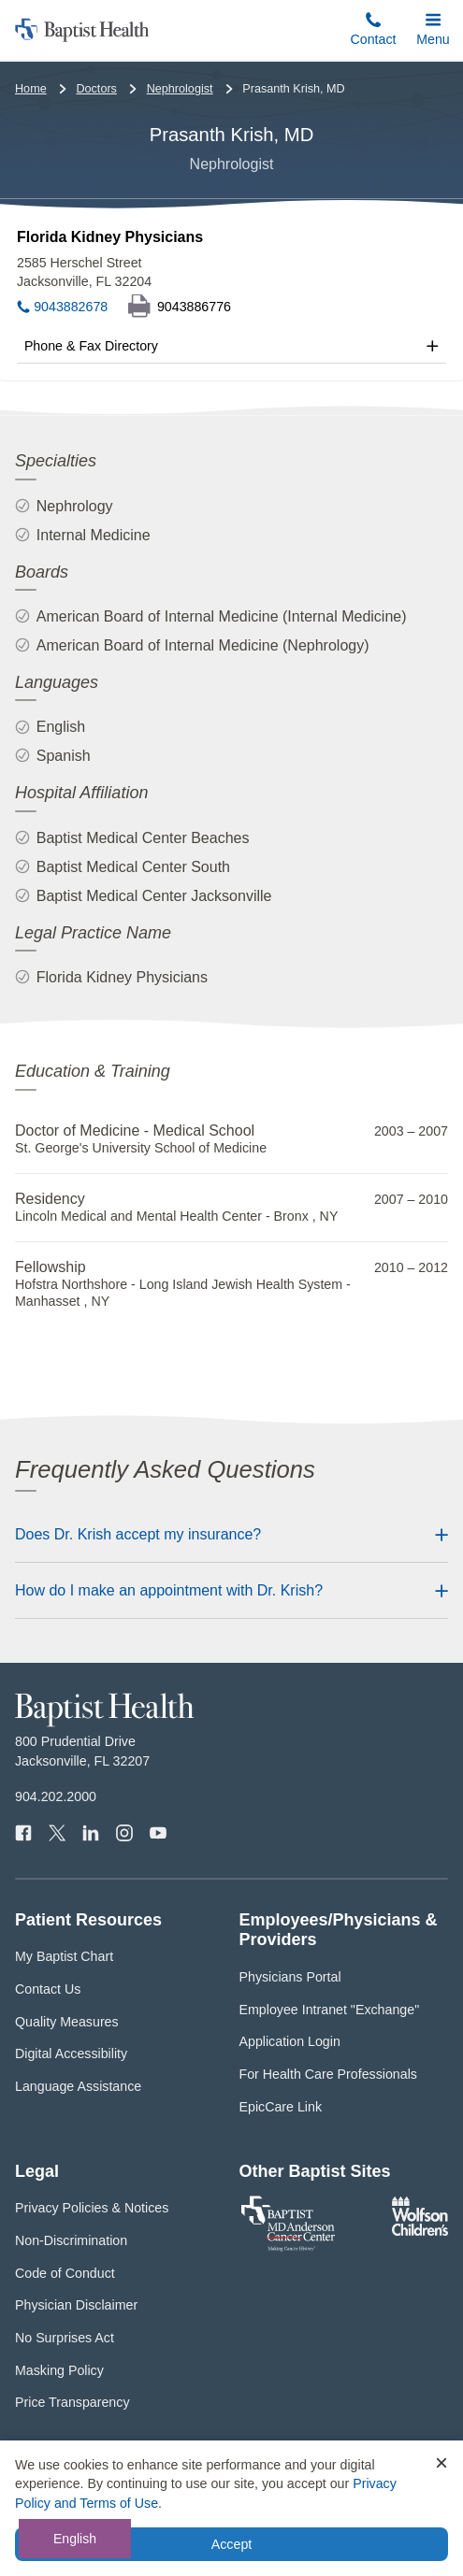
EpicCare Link (281, 2106)
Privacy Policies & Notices (91, 2207)
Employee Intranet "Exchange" (329, 2009)
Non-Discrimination (71, 2240)
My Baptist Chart (64, 1956)
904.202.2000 (55, 1796)
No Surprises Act (64, 2337)
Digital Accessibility (71, 2053)
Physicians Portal (290, 1976)
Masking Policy (59, 2370)
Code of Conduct (65, 2273)
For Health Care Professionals (328, 2074)
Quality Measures (67, 2021)
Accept (231, 2544)
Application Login (289, 2041)
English (74, 2538)
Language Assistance (78, 2086)
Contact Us (47, 1989)
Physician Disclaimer (76, 2304)
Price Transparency (72, 2402)
